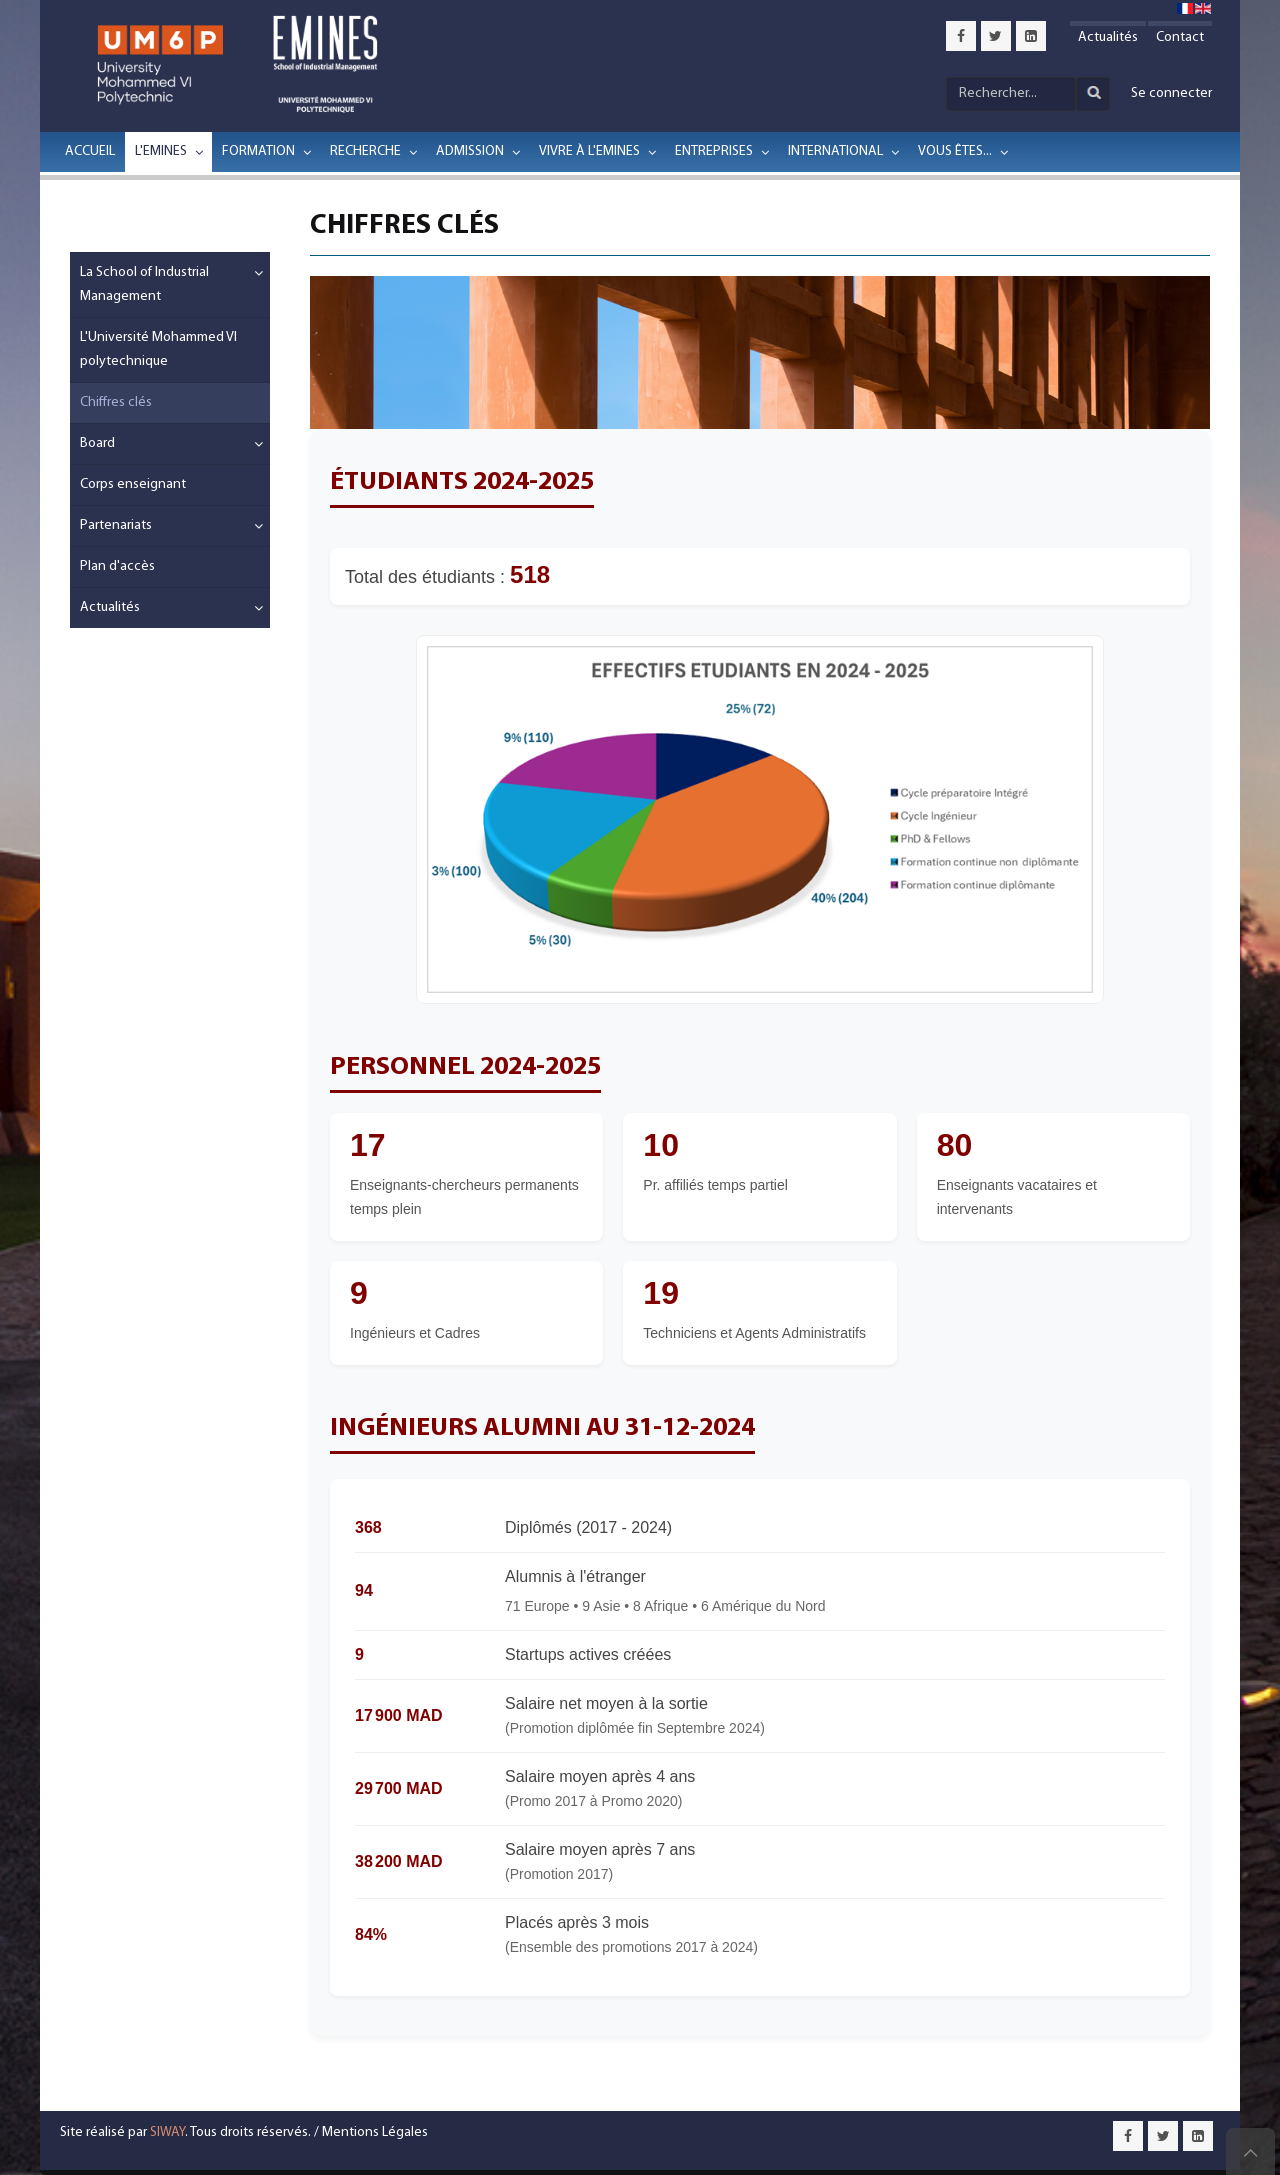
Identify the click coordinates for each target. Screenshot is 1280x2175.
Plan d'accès (117, 566)
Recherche (365, 151)
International (835, 151)
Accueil (90, 151)
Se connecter (1171, 93)
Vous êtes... (955, 151)
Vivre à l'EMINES (589, 151)
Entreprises (714, 151)
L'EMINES (161, 151)
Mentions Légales (375, 2132)
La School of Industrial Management (144, 284)
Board (97, 443)
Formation (258, 151)
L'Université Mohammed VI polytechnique (158, 349)
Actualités (1108, 37)
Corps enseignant (133, 484)
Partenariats (116, 525)
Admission (470, 151)
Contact (1180, 37)
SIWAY (167, 2132)
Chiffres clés (116, 402)
